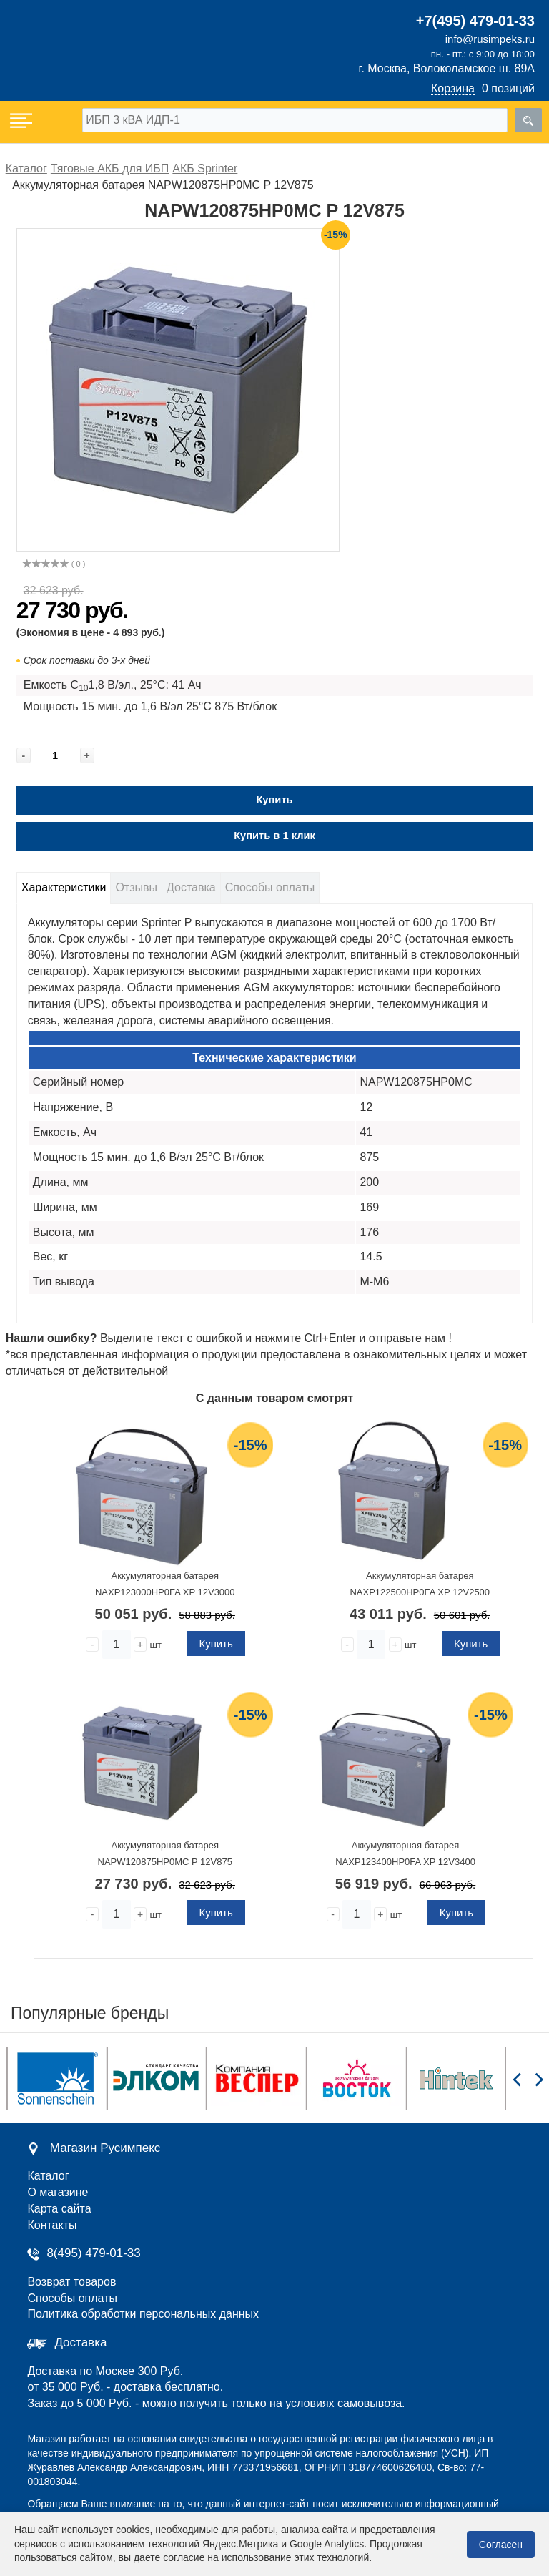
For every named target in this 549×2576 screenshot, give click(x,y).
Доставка (191, 887)
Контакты (51, 2225)
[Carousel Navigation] (527, 2087)
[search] (528, 120)
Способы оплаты (270, 887)
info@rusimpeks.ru (490, 39)
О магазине (57, 2192)
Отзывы (136, 887)
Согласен (501, 2544)
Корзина (453, 88)
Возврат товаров (71, 2282)
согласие (183, 2557)
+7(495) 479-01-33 (475, 21)
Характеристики (64, 887)
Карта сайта (59, 2209)
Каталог (48, 2176)
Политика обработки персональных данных (143, 2314)
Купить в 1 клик (274, 835)
